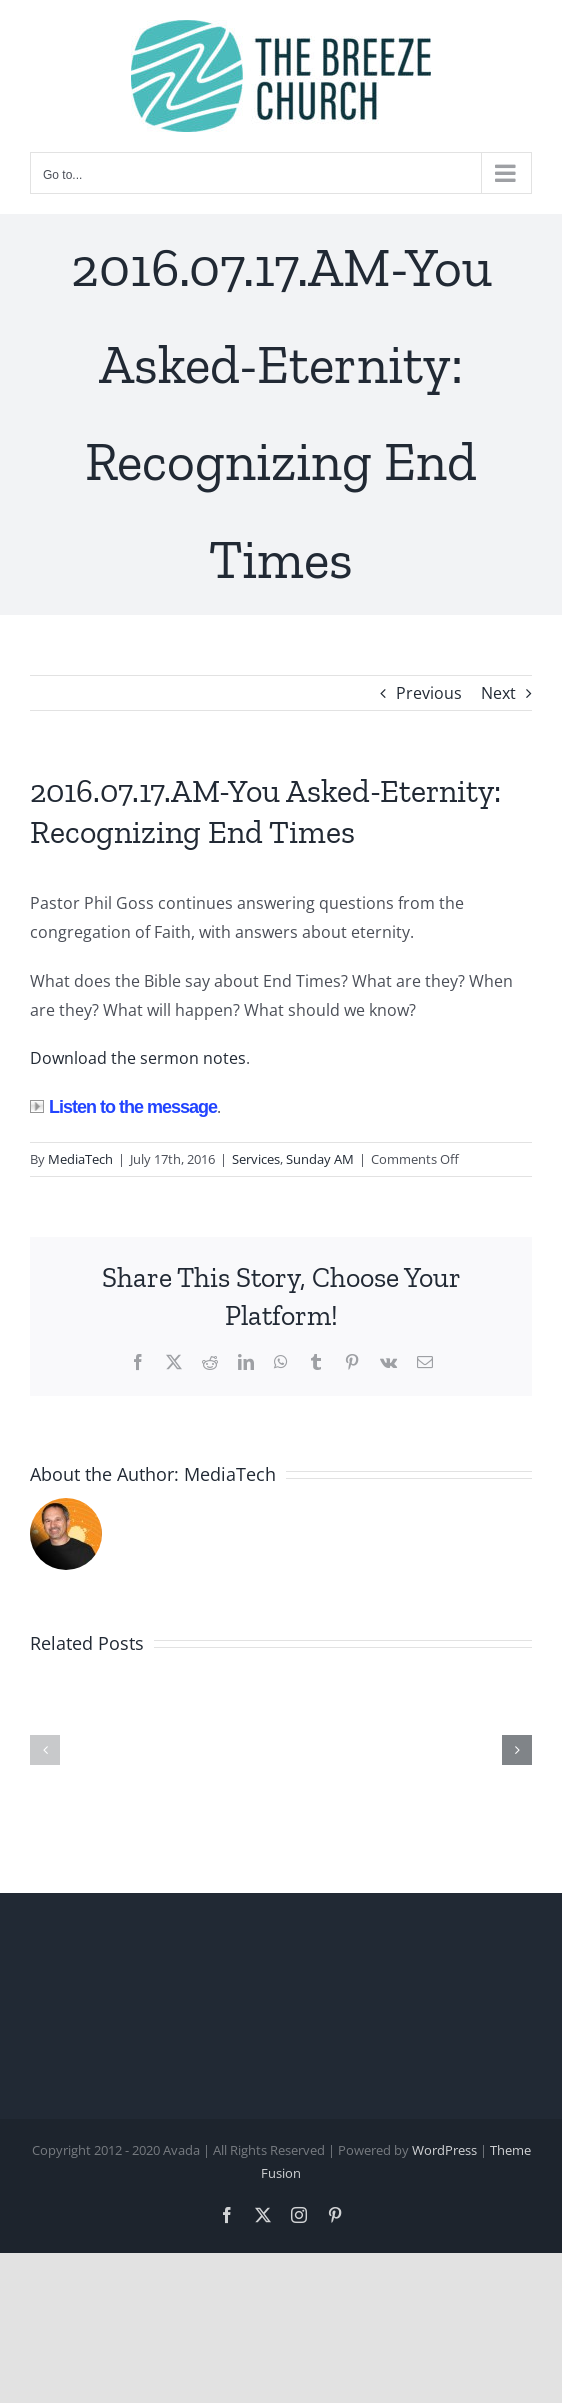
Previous (429, 693)
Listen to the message (123, 1107)
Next (498, 693)
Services (256, 1159)
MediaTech (80, 1159)
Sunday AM (320, 1159)
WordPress (444, 2150)
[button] (45, 1750)
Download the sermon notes (138, 1058)
